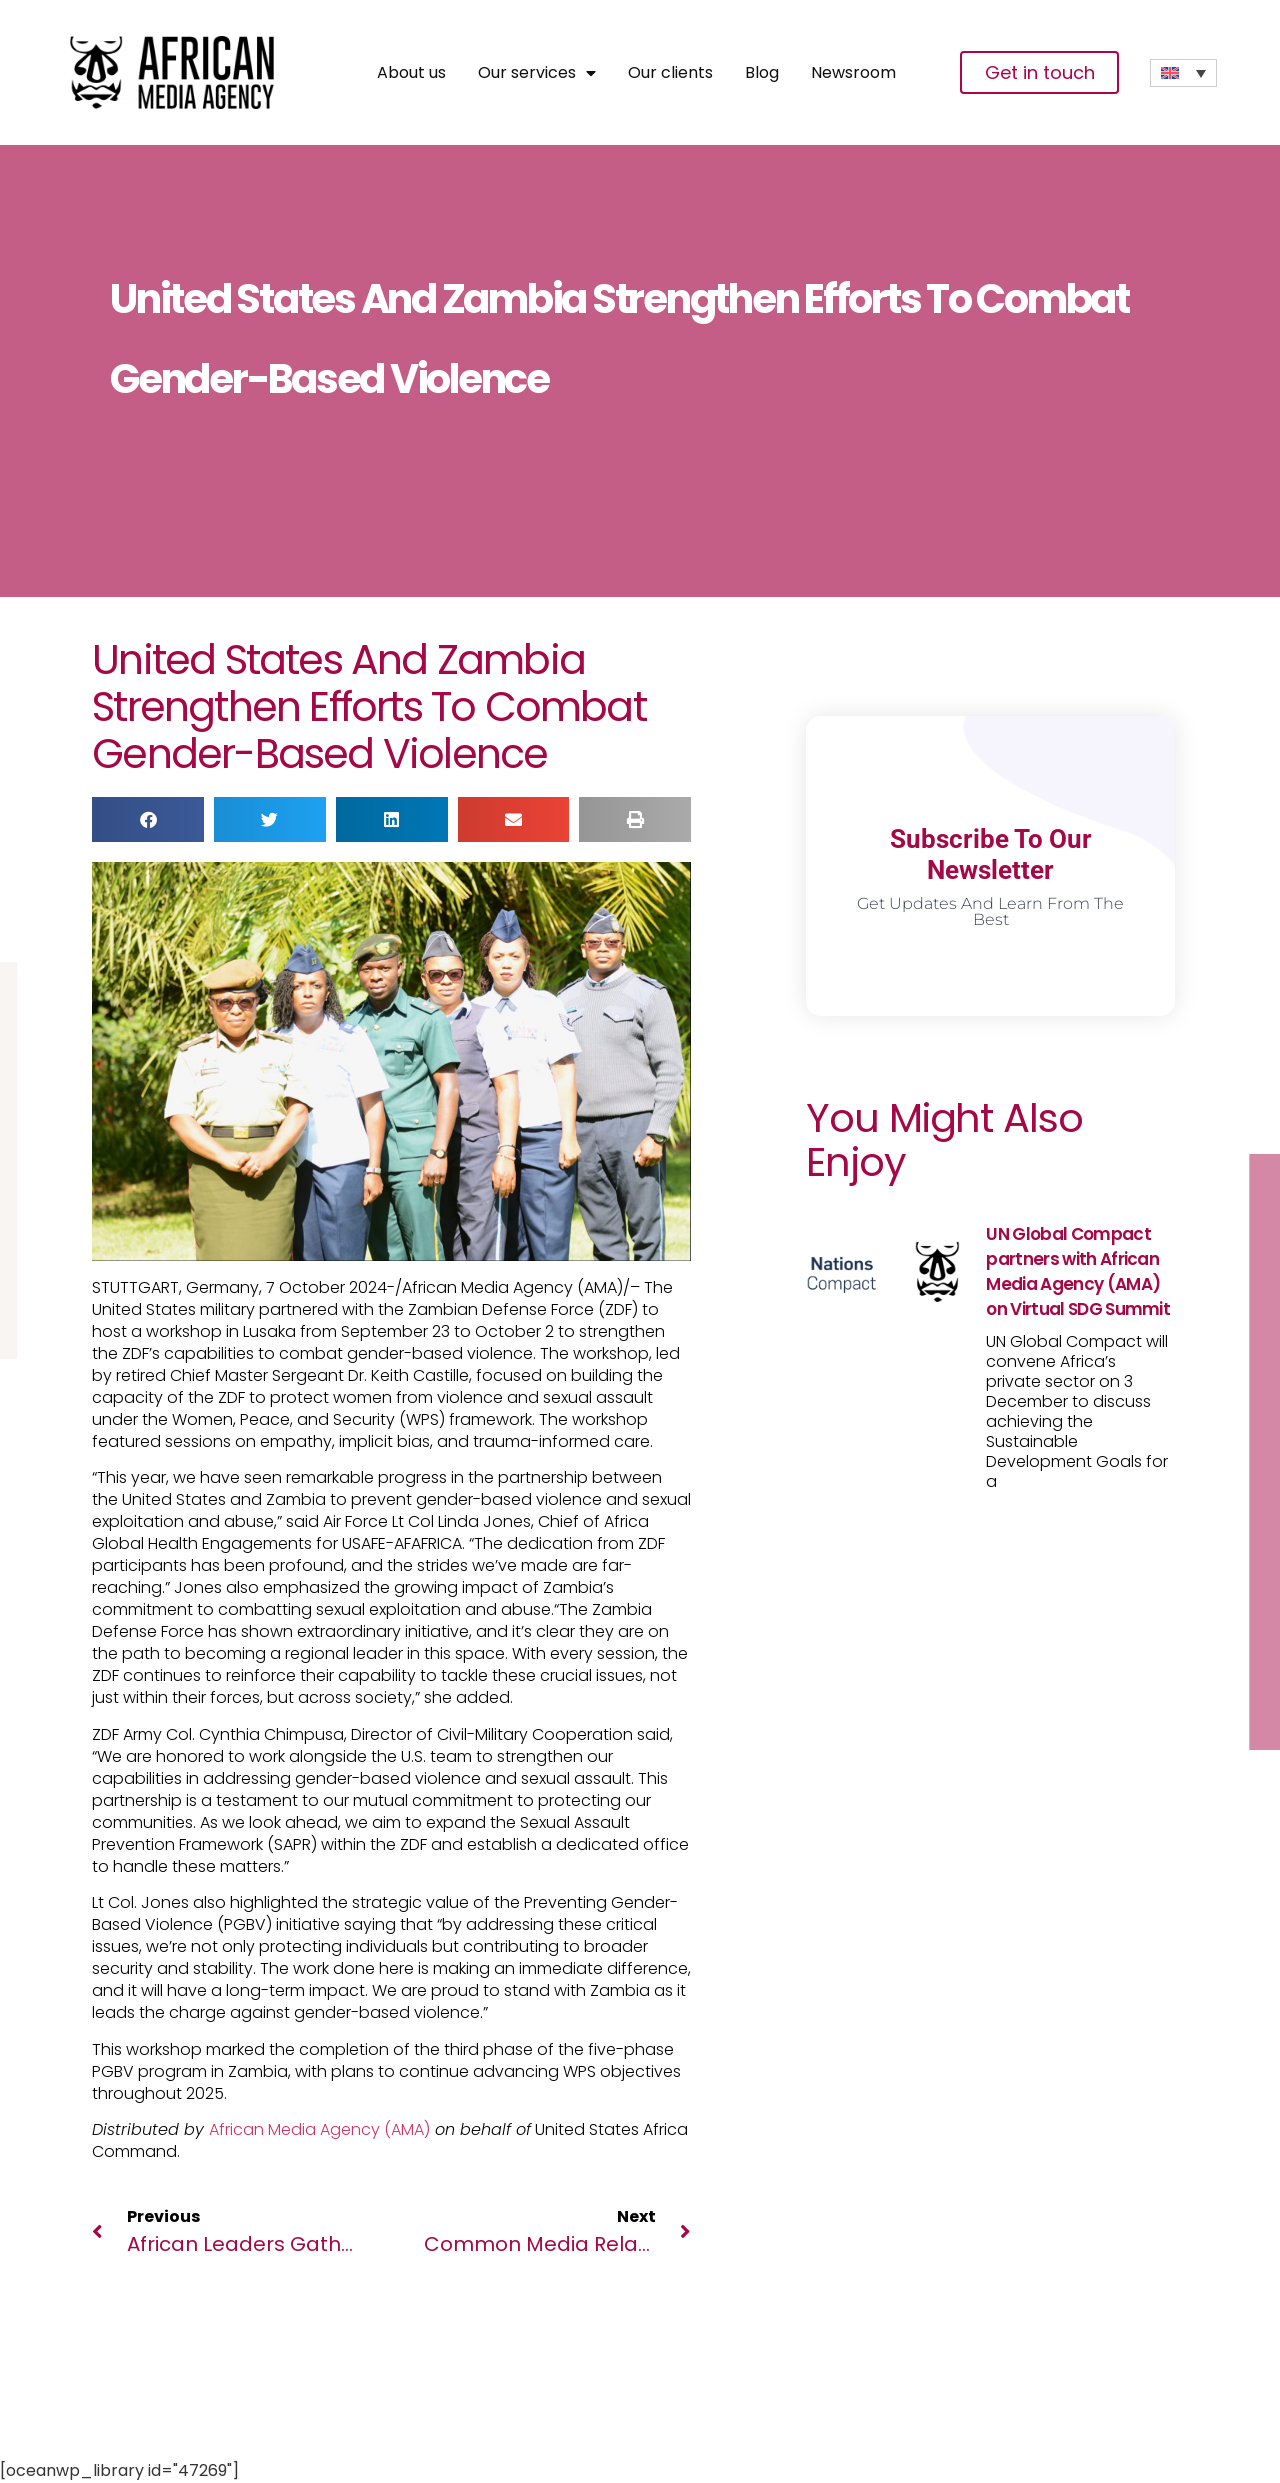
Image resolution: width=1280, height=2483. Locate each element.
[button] (148, 819)
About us (411, 73)
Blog (762, 73)
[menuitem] (1183, 73)
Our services (537, 73)
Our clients (670, 73)
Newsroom (853, 73)
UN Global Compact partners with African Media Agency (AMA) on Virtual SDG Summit (1078, 1271)
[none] (1183, 73)
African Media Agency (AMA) (319, 2129)
